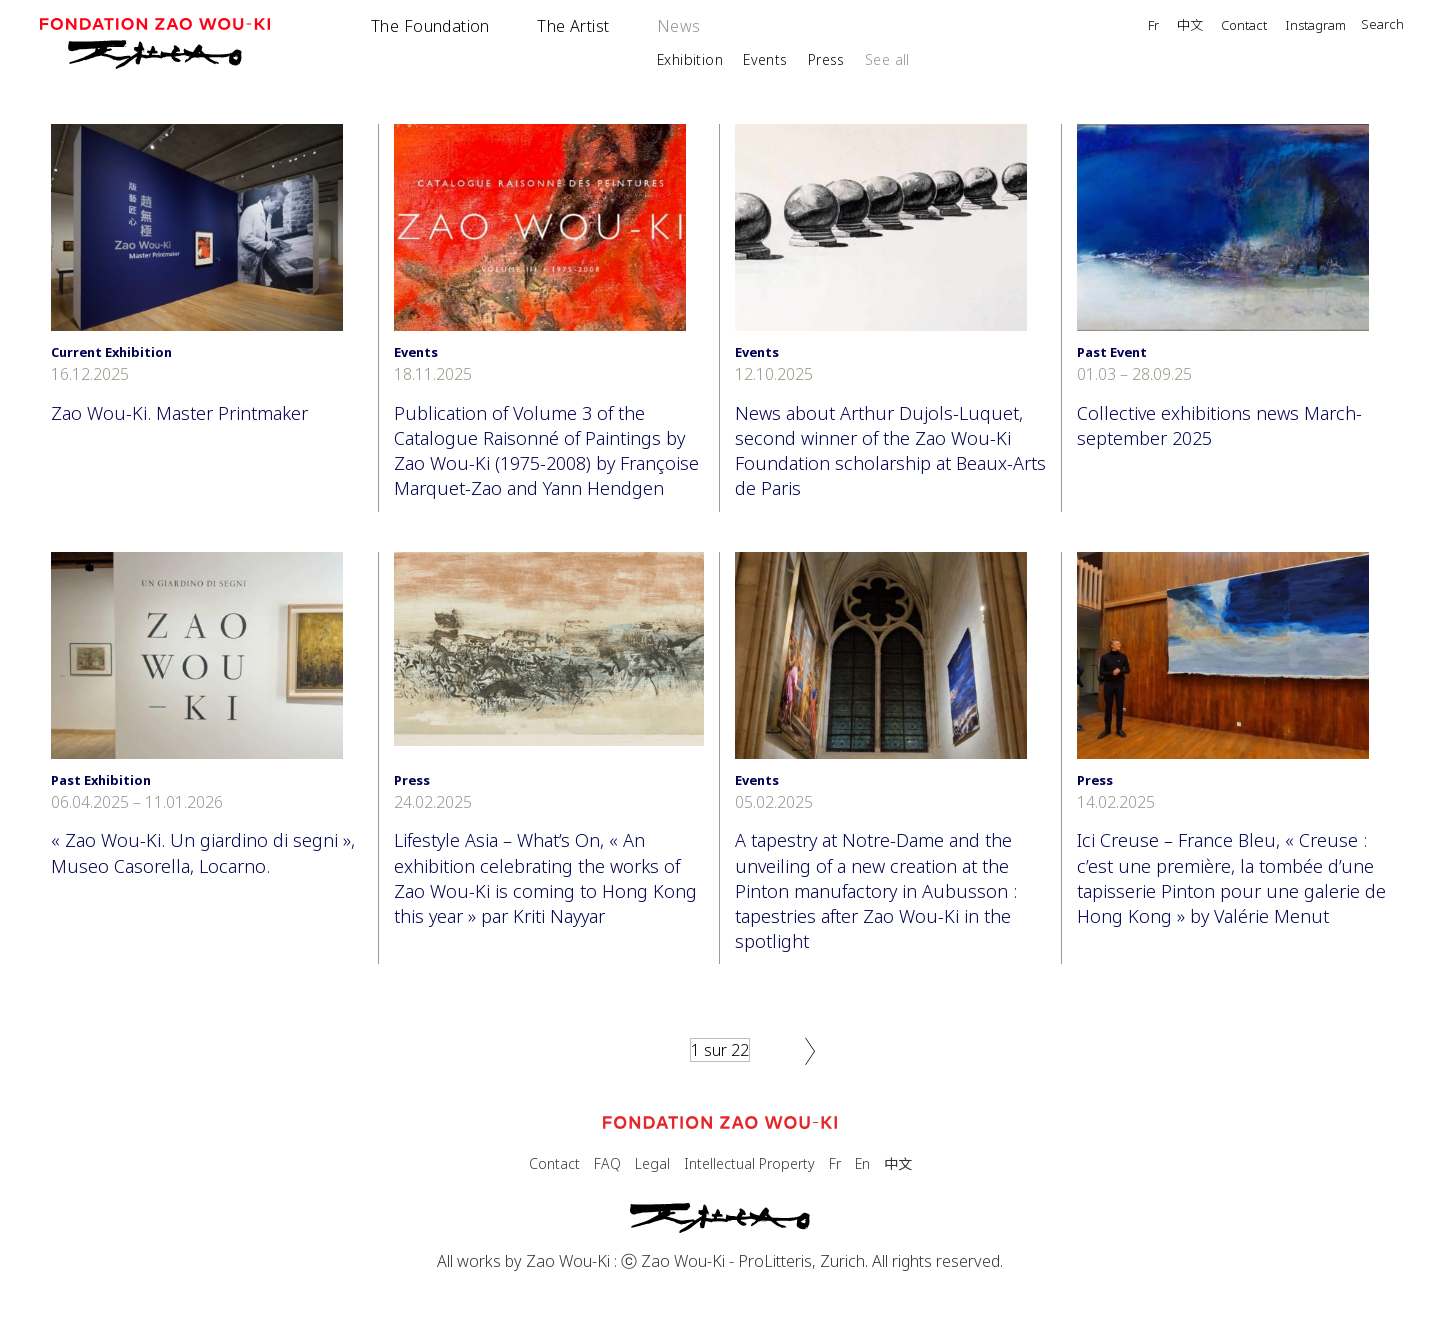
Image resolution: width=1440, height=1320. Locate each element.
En (862, 1163)
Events (765, 59)
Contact (1244, 26)
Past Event (1112, 352)
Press (826, 59)
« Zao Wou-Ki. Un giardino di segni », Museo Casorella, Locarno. (203, 852)
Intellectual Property (749, 1163)
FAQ (607, 1163)
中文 (1190, 26)
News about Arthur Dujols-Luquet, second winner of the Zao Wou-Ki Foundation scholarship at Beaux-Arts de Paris (890, 451)
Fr (1153, 26)
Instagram (1315, 26)
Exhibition (690, 59)
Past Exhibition (101, 780)
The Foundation (430, 26)
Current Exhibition (111, 352)
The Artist (573, 26)
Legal (652, 1163)
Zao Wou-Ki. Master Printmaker (179, 413)
